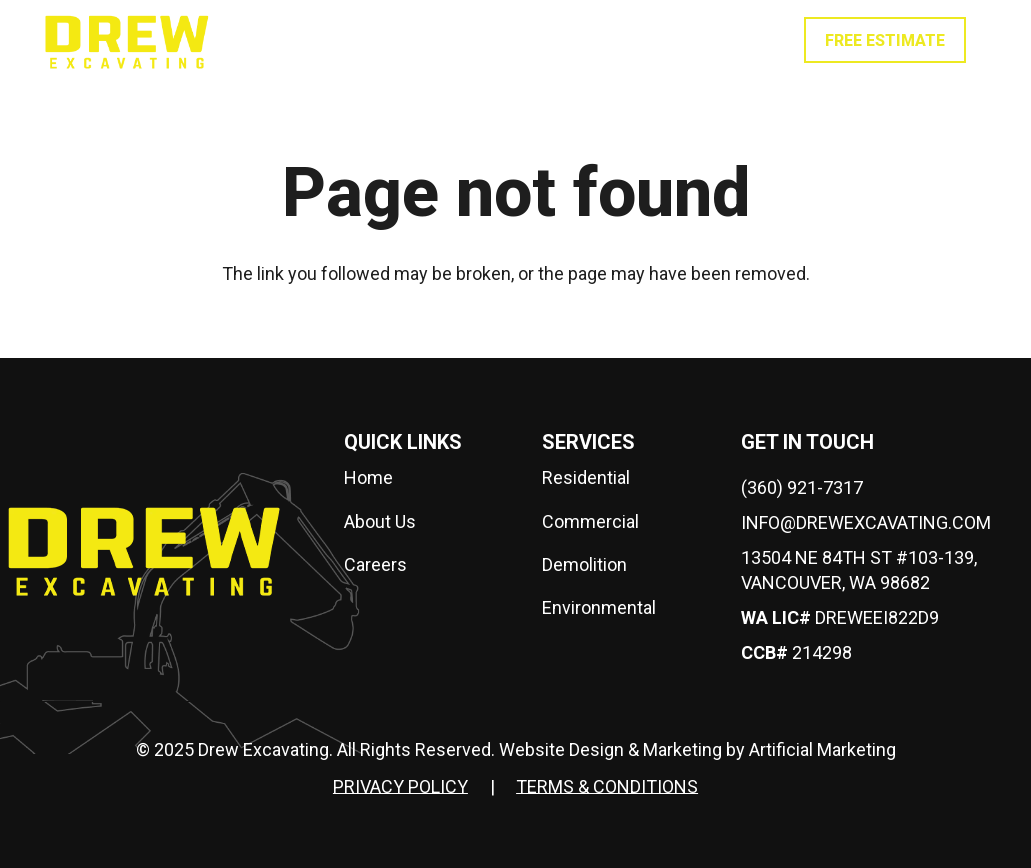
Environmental (599, 607)
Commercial (590, 521)
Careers (375, 564)
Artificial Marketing (822, 749)
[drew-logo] (127, 40)
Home (368, 477)
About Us (380, 521)
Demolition (584, 564)
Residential (586, 477)
